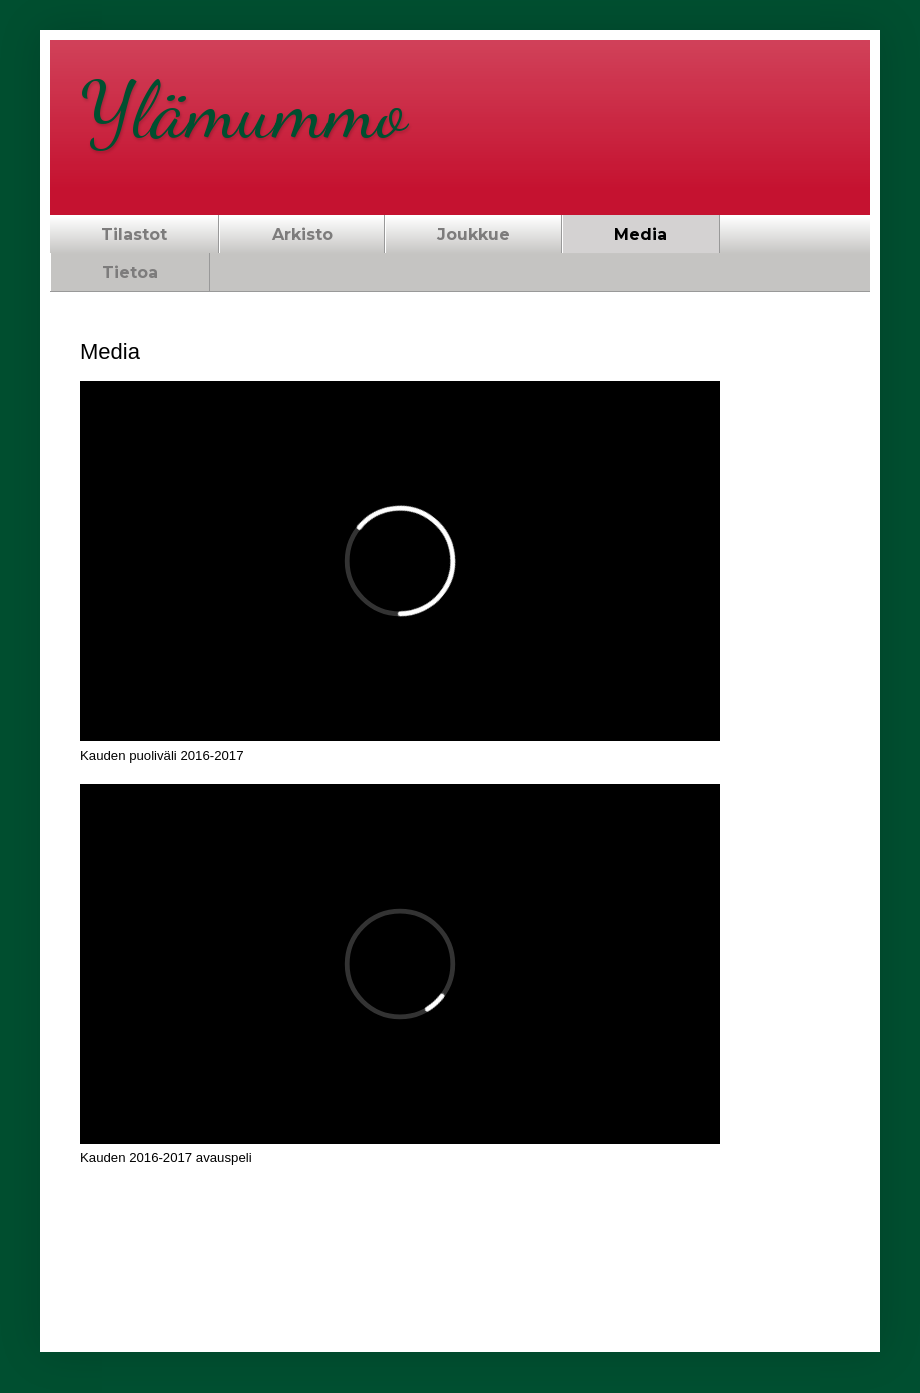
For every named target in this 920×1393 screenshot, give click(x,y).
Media (640, 234)
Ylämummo (243, 110)
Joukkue (473, 234)
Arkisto (302, 234)
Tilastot (134, 234)
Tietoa (130, 272)
